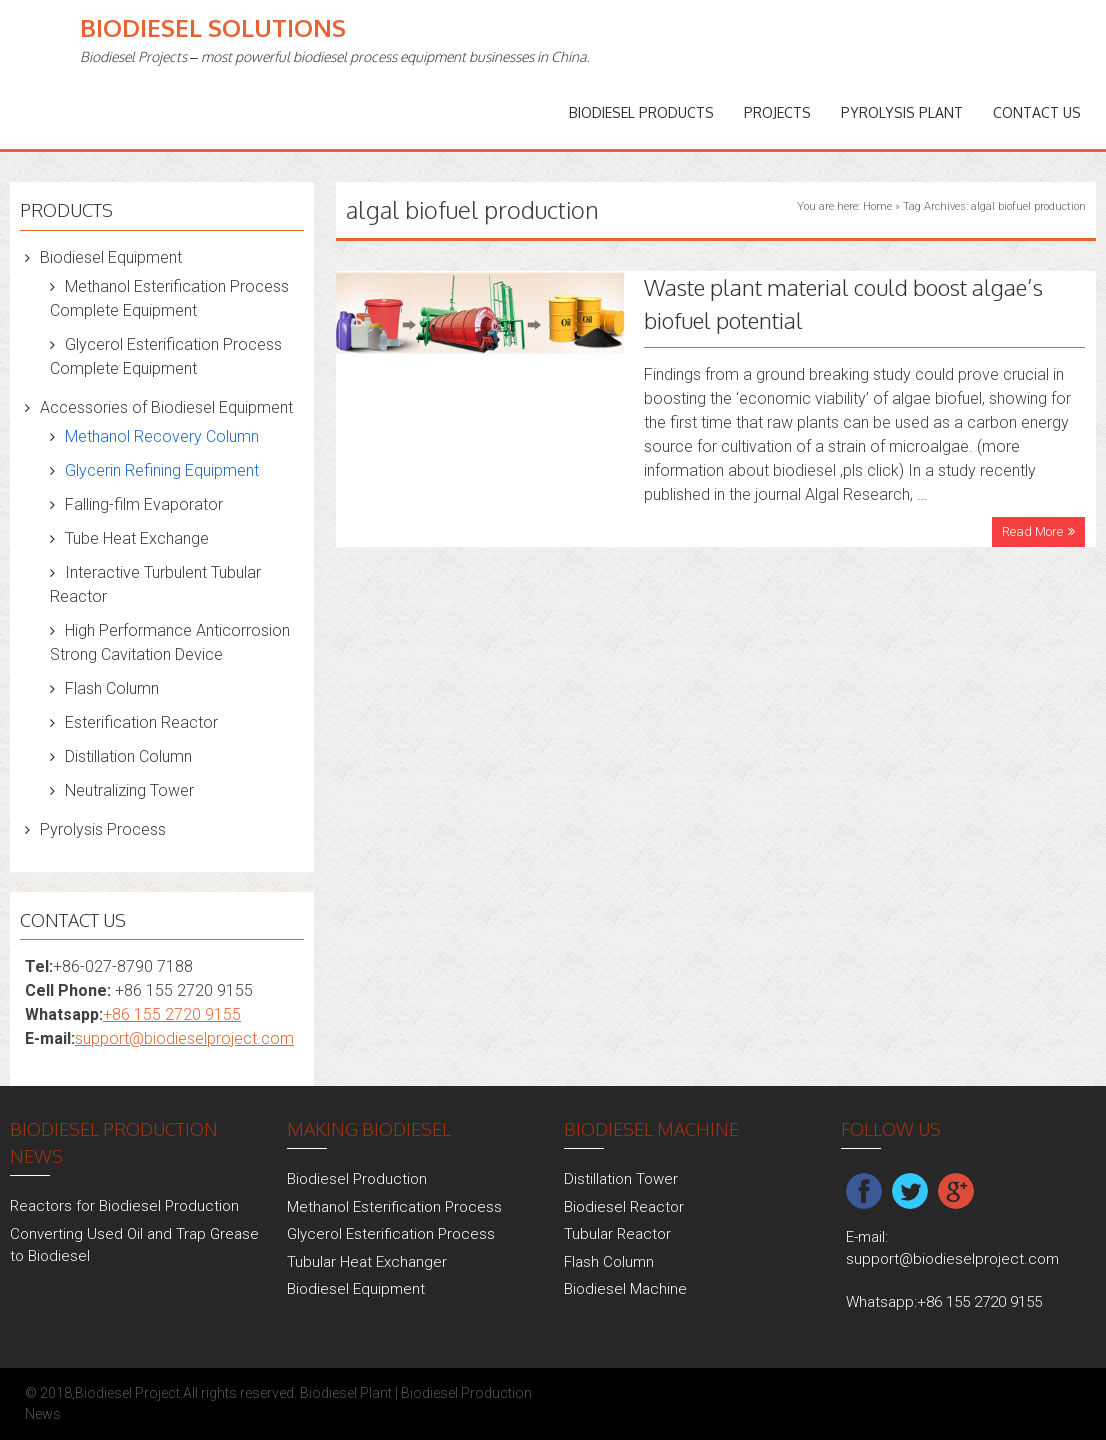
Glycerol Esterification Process (391, 1234)
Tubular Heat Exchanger (367, 1262)
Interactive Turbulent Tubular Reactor (155, 584)
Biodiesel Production (357, 1179)
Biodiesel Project (127, 1393)
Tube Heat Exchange (137, 538)
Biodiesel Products (641, 112)
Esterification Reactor (141, 722)
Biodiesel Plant (346, 1393)
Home (877, 206)
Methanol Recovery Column (162, 436)
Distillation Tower (621, 1179)
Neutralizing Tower (129, 790)
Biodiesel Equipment (111, 257)
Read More (1032, 531)
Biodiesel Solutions (213, 27)
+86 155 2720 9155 (172, 1014)
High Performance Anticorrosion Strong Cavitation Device (170, 642)
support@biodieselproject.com (184, 1038)
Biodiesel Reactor (624, 1207)
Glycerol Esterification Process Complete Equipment (166, 356)
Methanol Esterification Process (394, 1207)
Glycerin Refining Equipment (162, 470)
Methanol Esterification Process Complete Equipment (169, 298)
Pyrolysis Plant (902, 112)
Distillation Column (128, 756)
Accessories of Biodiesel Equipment (166, 407)
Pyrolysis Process (103, 829)
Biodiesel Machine (625, 1289)
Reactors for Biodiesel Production (124, 1206)
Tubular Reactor (617, 1234)
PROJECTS (777, 112)
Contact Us (1037, 112)
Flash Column (112, 688)
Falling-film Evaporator (144, 504)
